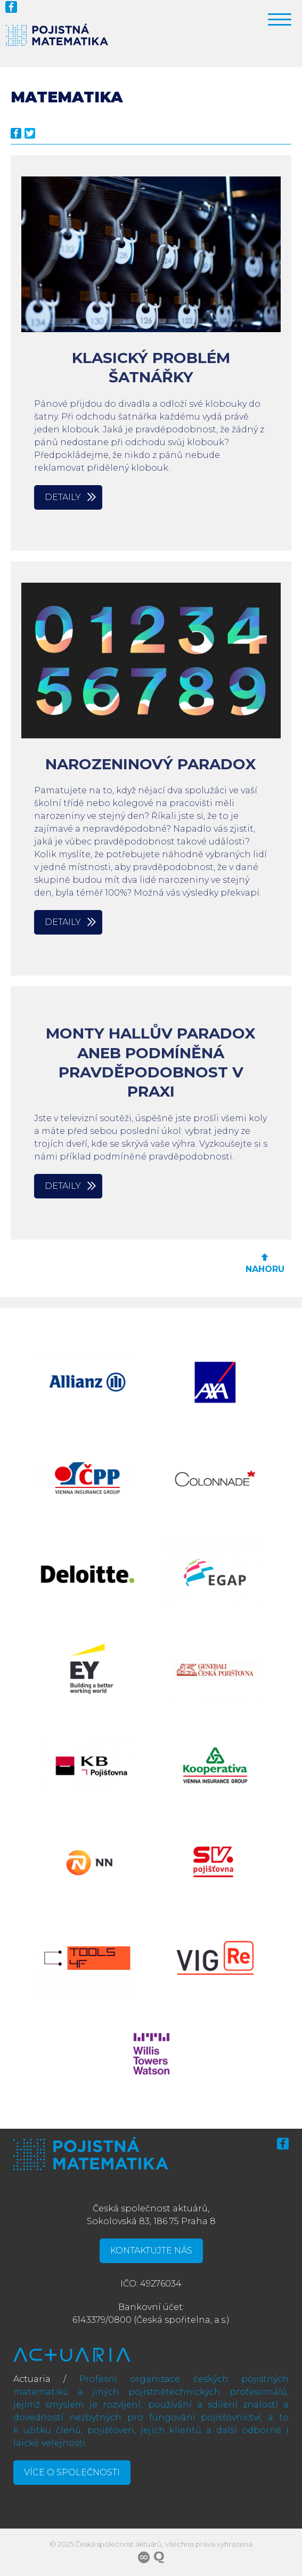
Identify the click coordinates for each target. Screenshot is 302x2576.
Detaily (63, 497)
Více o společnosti (72, 2472)
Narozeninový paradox (150, 764)
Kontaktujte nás (151, 2250)
